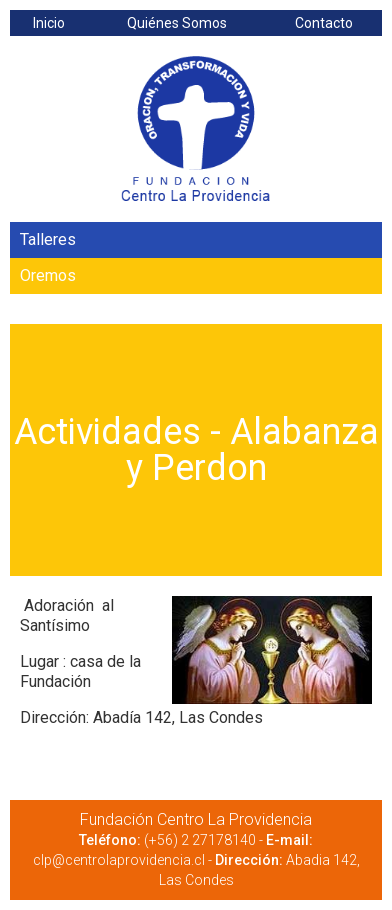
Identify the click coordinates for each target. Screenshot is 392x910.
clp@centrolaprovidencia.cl (119, 860)
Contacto (324, 23)
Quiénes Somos (177, 23)
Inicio (49, 23)
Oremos (48, 275)
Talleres (48, 239)
